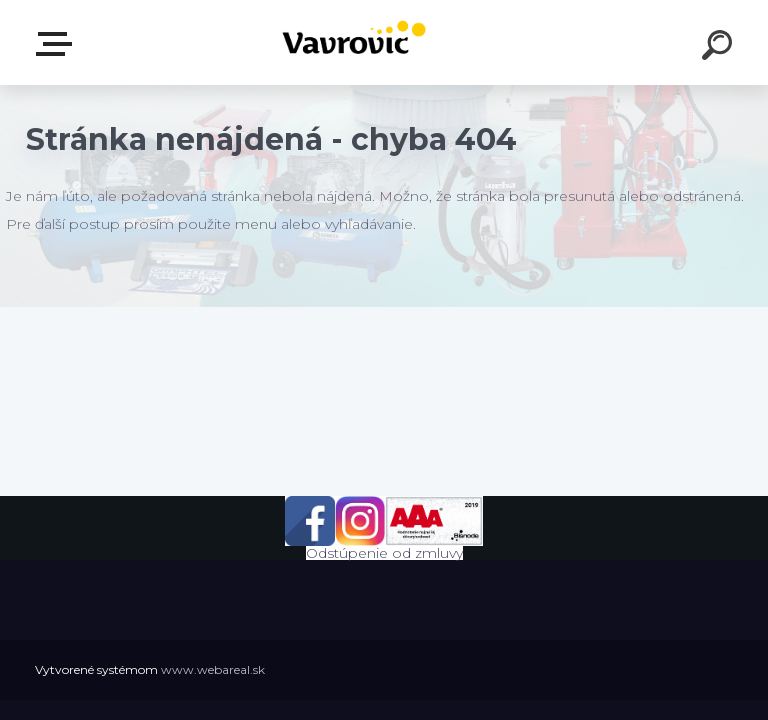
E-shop (58, 44)
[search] (720, 48)
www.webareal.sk (213, 669)
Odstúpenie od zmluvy (384, 553)
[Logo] (354, 42)
